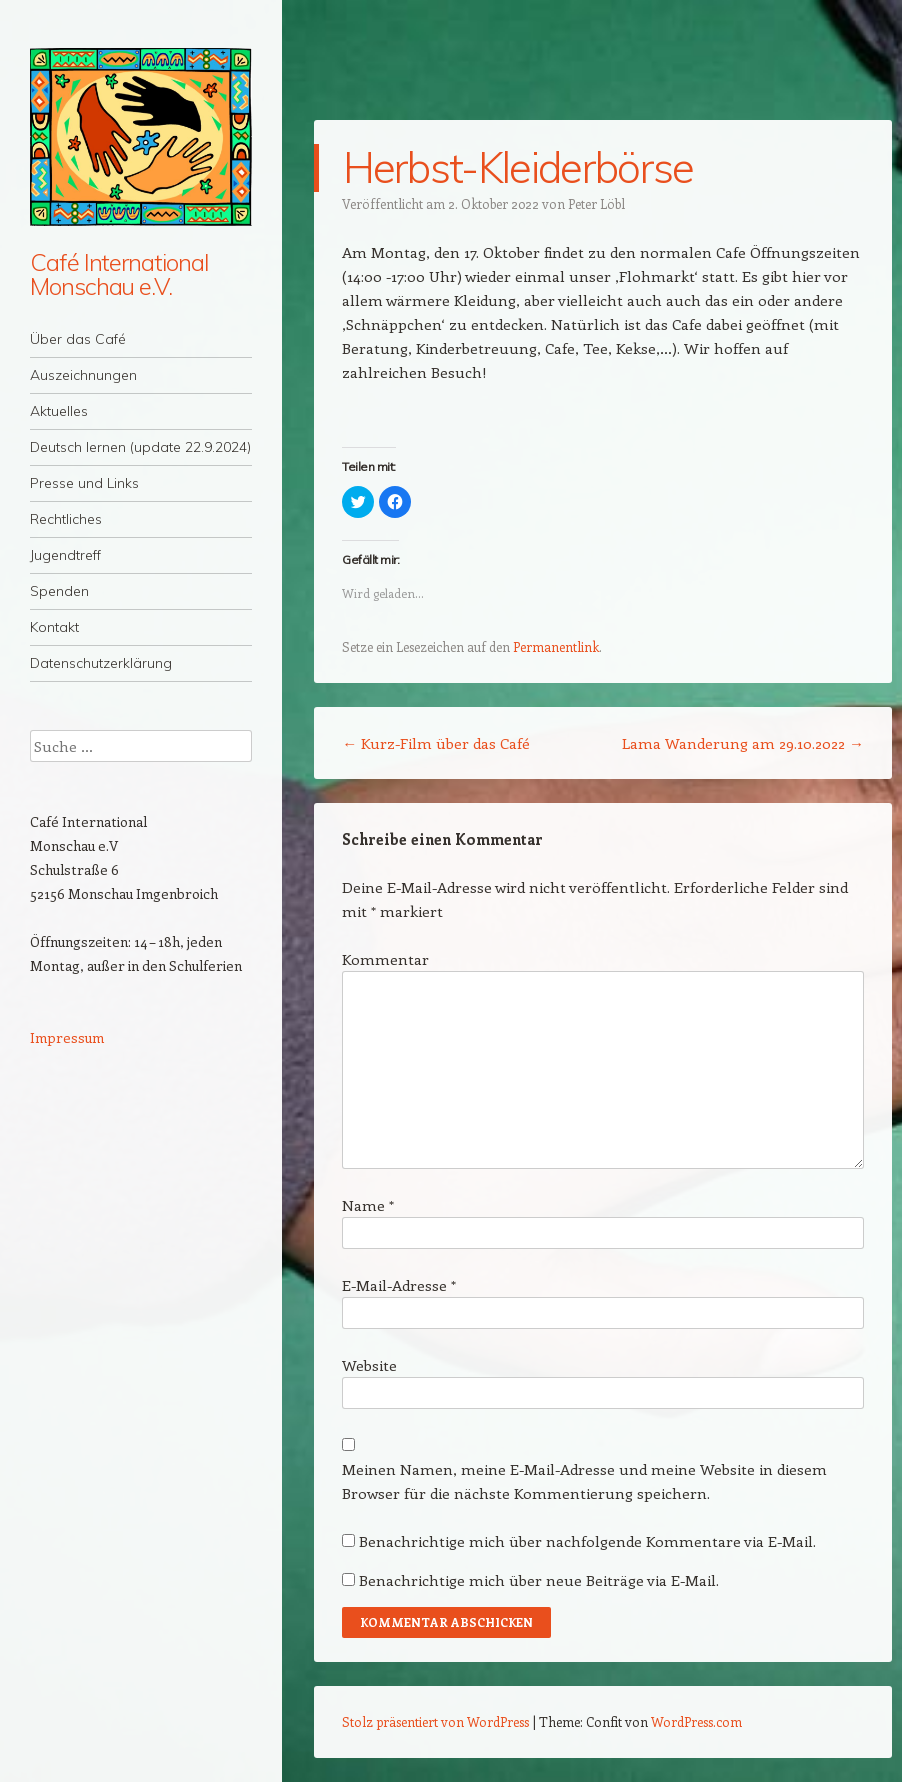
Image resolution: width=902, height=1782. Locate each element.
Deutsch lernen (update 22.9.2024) (140, 447)
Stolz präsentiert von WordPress (435, 1721)
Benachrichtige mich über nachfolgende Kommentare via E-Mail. (587, 1541)
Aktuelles (59, 411)
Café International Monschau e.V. (119, 274)
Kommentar (385, 959)
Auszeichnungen (83, 375)
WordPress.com (696, 1721)
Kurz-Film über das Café (436, 743)
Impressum (67, 1037)
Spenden (59, 591)
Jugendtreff (65, 555)
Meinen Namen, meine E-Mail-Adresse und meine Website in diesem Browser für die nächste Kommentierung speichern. (584, 1481)
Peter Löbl (596, 203)
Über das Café (78, 339)
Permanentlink (556, 646)
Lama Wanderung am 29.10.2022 (743, 743)
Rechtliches (66, 519)
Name (368, 1205)
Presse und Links (84, 483)
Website (369, 1365)
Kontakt (54, 627)
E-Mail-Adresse (399, 1285)
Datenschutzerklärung (101, 663)
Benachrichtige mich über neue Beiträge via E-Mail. (539, 1580)
